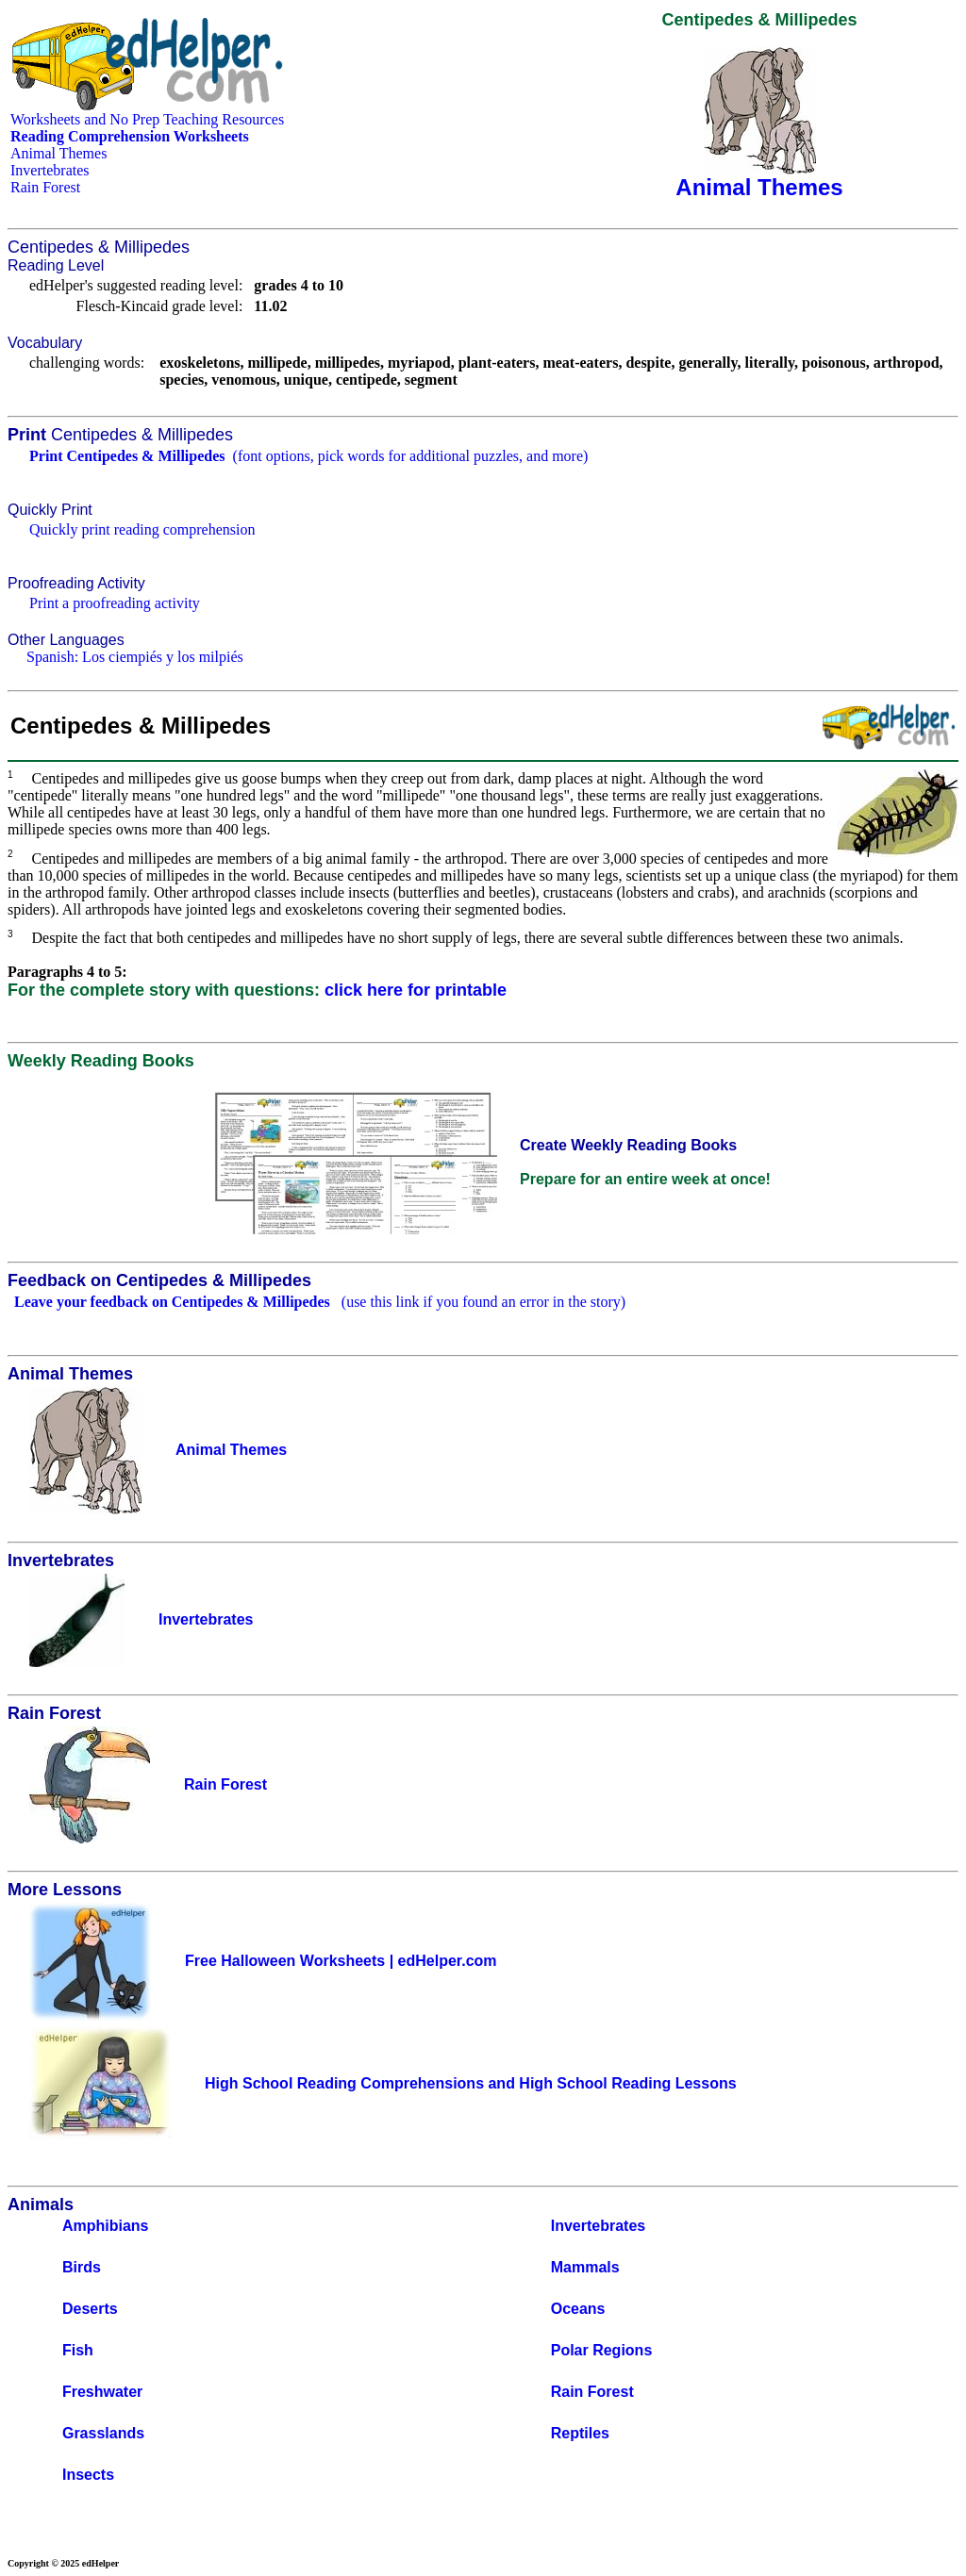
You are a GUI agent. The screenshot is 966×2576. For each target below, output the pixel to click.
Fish (77, 2350)
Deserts (90, 2309)
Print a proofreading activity (114, 603)
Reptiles (580, 2433)
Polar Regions (602, 2350)
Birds (81, 2267)
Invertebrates (50, 170)
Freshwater (102, 2392)
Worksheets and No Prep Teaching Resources (147, 119)
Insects (88, 2475)
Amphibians (105, 2226)
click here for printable (416, 990)
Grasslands (103, 2433)
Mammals (585, 2267)
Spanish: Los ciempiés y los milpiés (134, 657)
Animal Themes (58, 153)
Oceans (578, 2309)
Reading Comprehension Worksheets (129, 136)
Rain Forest (45, 187)
